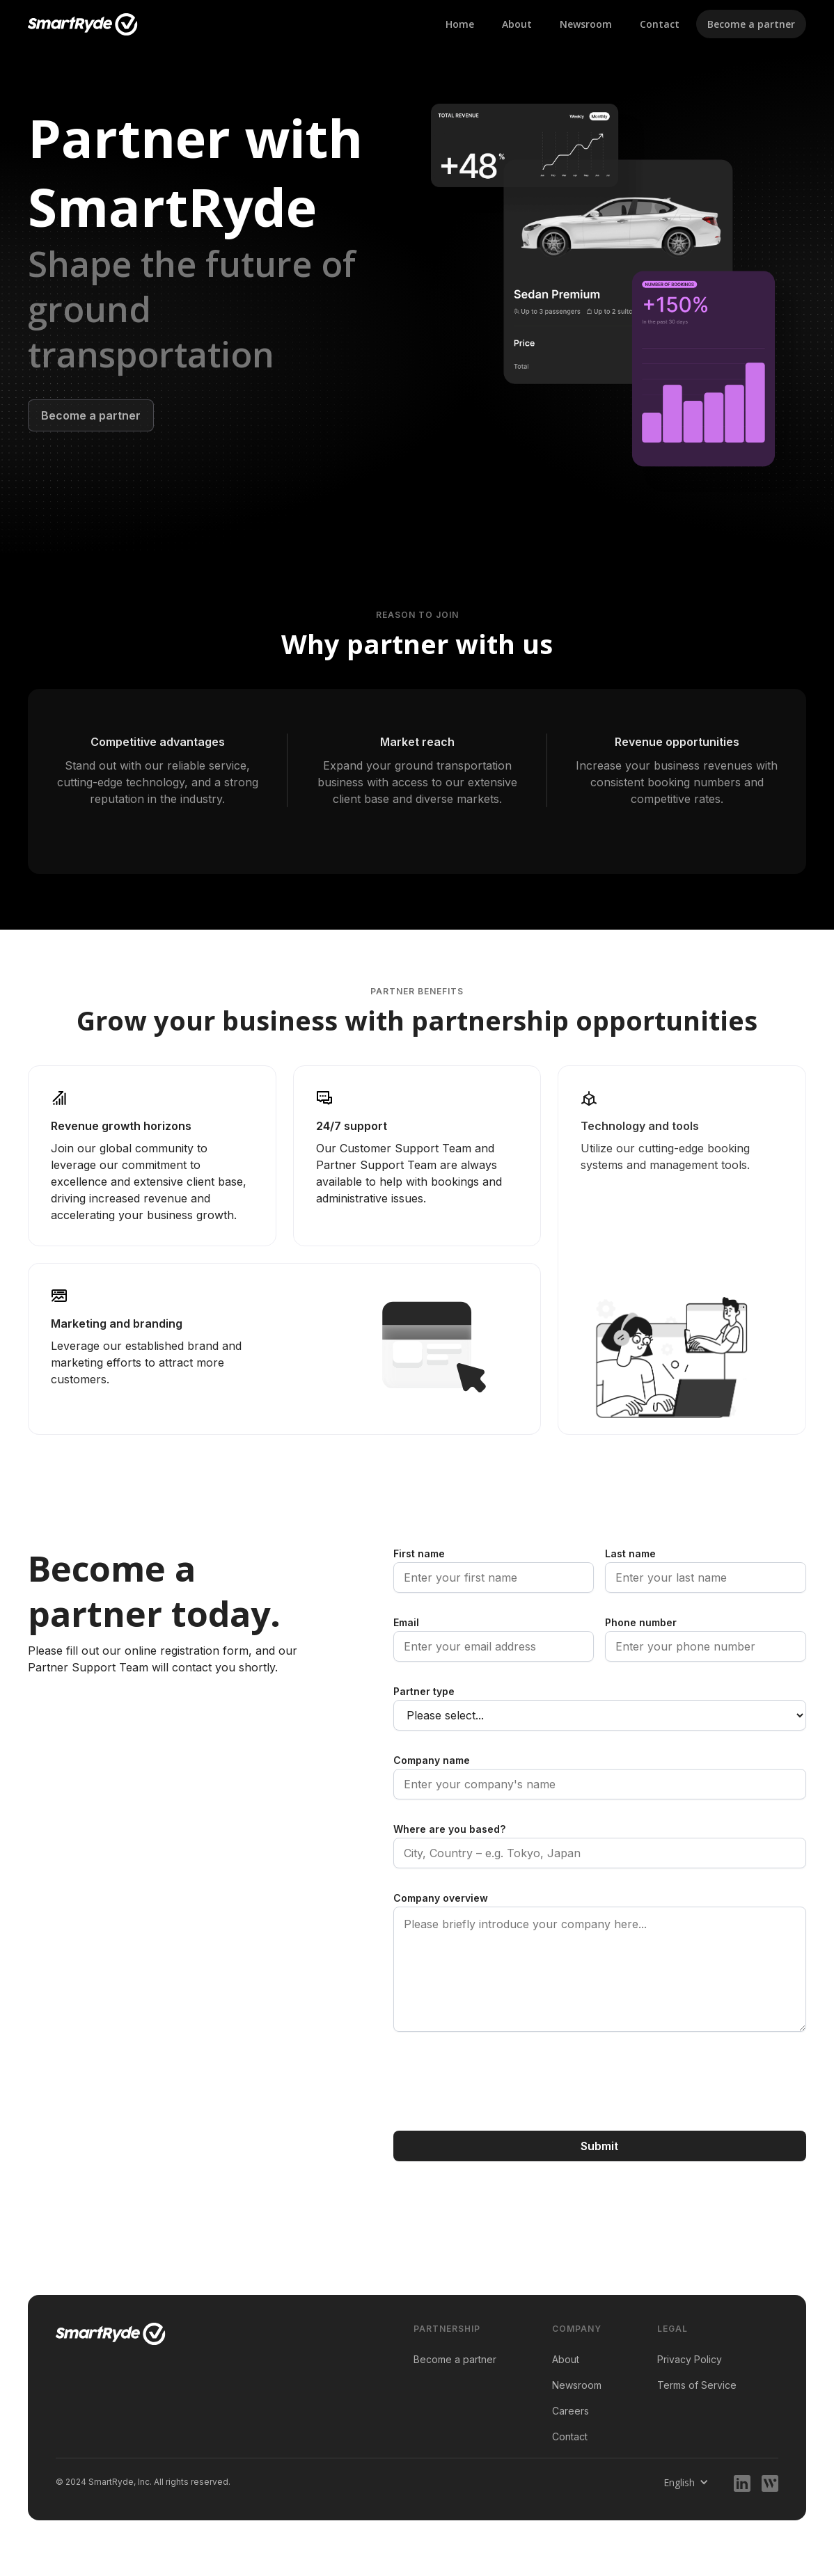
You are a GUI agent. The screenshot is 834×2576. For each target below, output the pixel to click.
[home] (83, 24)
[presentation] (499, 2081)
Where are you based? (449, 1829)
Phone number (641, 1622)
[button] (686, 2482)
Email (406, 1622)
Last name (630, 1553)
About (517, 24)
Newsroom (586, 24)
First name (419, 1553)
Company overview (440, 1898)
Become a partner (751, 24)
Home (460, 24)
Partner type (424, 1691)
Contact (659, 24)
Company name (431, 1760)
